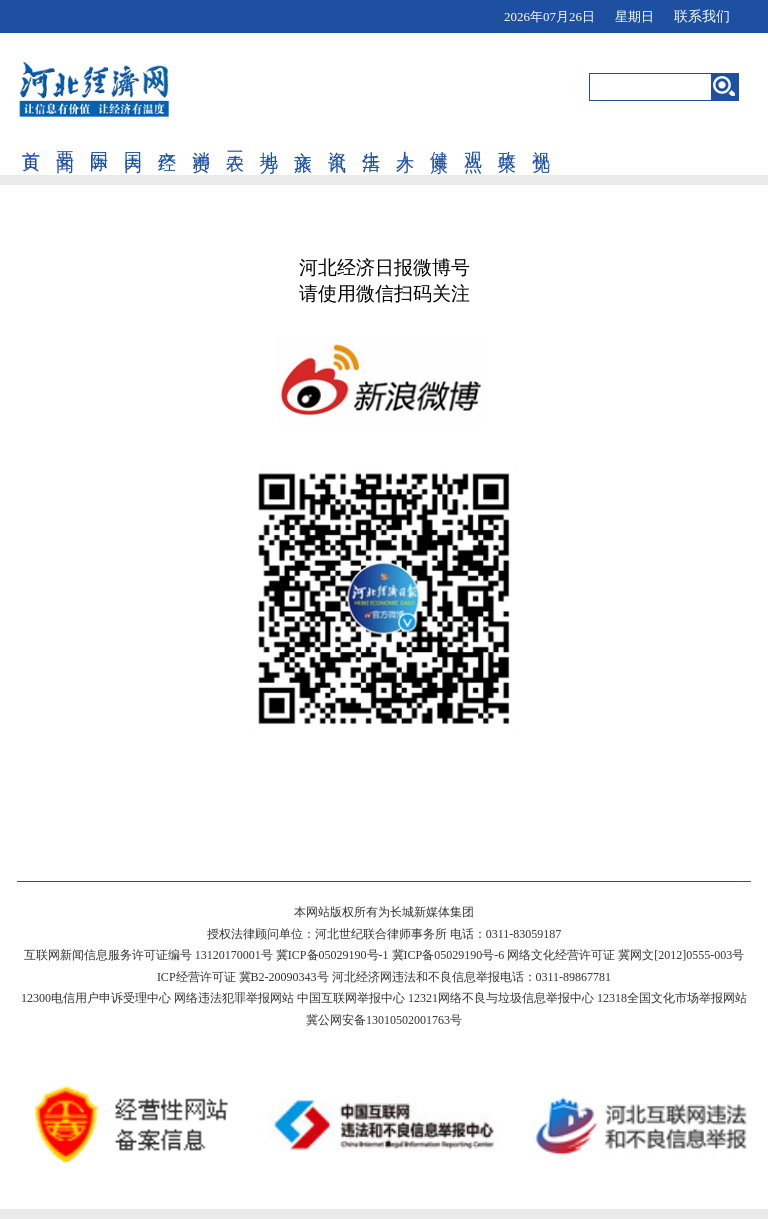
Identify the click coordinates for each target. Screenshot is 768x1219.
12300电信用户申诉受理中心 (96, 998)
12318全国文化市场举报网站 (672, 998)
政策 (507, 141)
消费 (201, 141)
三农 (235, 141)
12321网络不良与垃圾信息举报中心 (501, 998)
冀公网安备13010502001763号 (384, 1020)
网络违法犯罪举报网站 (234, 998)
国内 (133, 141)
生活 (371, 141)
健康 (439, 141)
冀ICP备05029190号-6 (448, 955)
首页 (31, 141)
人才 (405, 141)
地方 (269, 141)
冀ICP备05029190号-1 (332, 955)
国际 (99, 141)
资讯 (337, 141)
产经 (167, 141)
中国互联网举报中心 (351, 998)
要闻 (65, 141)
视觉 (541, 141)
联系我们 (702, 16)
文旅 (303, 141)
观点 (473, 141)
